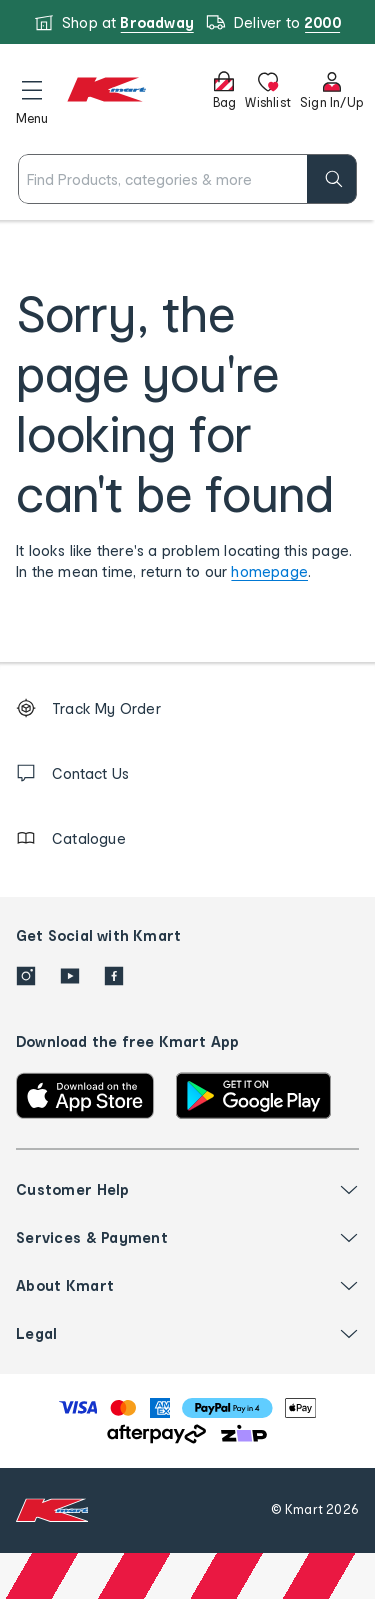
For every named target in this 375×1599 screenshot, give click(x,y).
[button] (32, 99)
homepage (269, 571)
